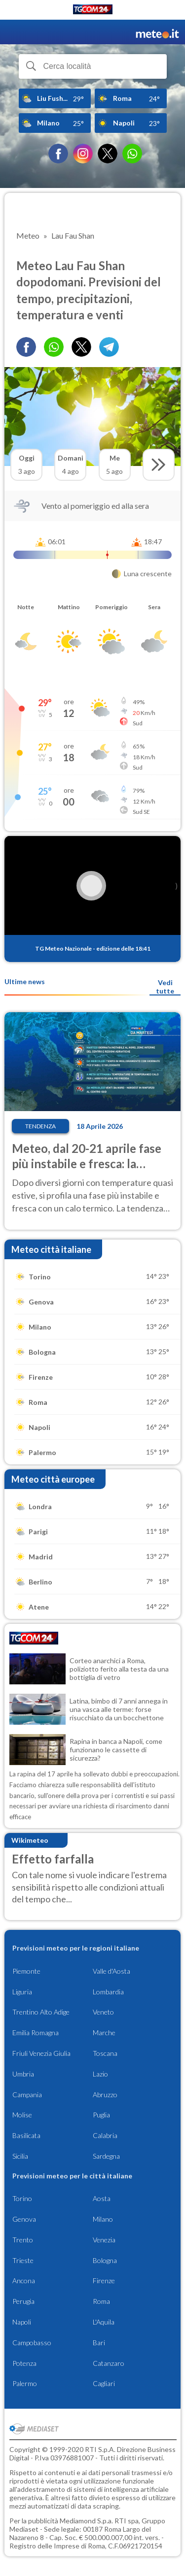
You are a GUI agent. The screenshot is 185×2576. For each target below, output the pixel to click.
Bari (99, 2342)
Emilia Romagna (35, 2032)
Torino (22, 2198)
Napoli (21, 2322)
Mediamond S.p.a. (86, 2520)
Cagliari (104, 2383)
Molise (22, 2114)
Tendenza (40, 1126)
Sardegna (106, 2156)
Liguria (22, 1991)
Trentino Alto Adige (41, 2012)
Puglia (101, 2114)
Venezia (104, 2239)
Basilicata (26, 2135)
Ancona (23, 2280)
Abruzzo (105, 2094)
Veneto (103, 2012)
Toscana (105, 2053)
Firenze (104, 2280)
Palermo (24, 2383)
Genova (24, 2219)
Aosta (102, 2198)
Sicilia (20, 2156)
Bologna (105, 2260)
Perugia (23, 2301)
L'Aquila (103, 2322)
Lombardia (108, 1991)
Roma (101, 2301)
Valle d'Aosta (111, 1971)
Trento (22, 2239)
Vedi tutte (165, 986)
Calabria (105, 2135)
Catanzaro (108, 2363)
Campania (27, 2094)
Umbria (23, 2074)
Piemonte (26, 1971)
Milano (103, 2219)
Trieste (23, 2260)
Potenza (24, 2363)
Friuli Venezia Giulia (41, 2053)
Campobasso (31, 2342)
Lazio (100, 2074)
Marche (104, 2032)
